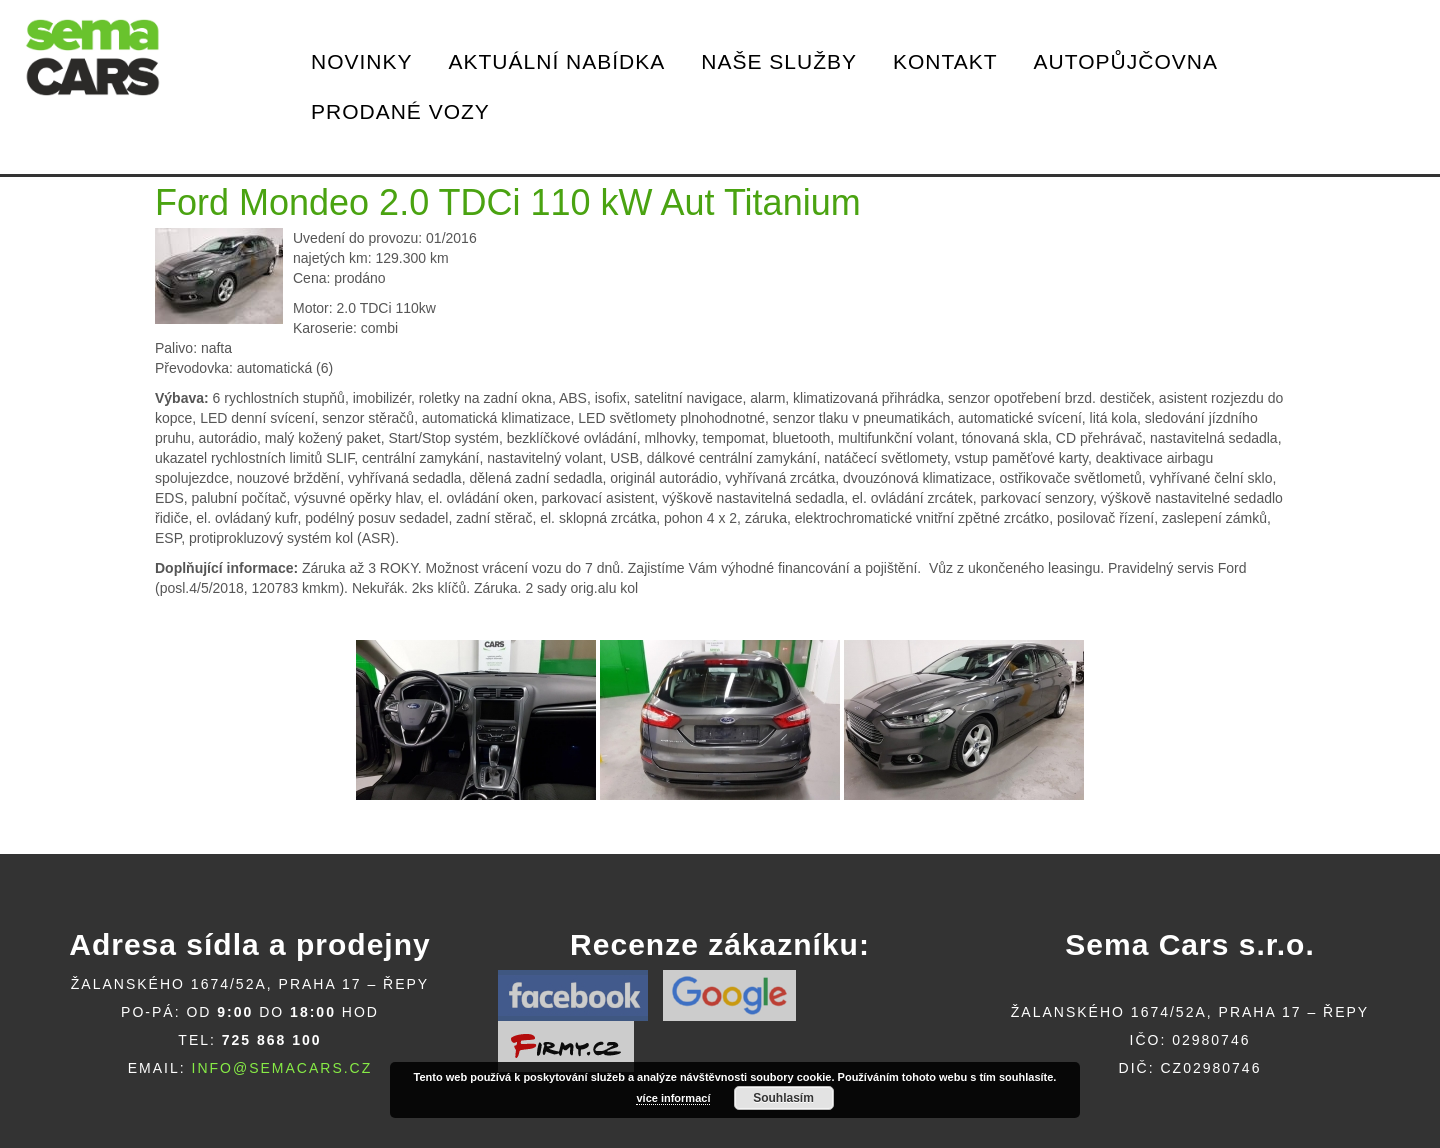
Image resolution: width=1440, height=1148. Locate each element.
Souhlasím (783, 1098)
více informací (673, 1098)
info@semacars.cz (282, 1068)
